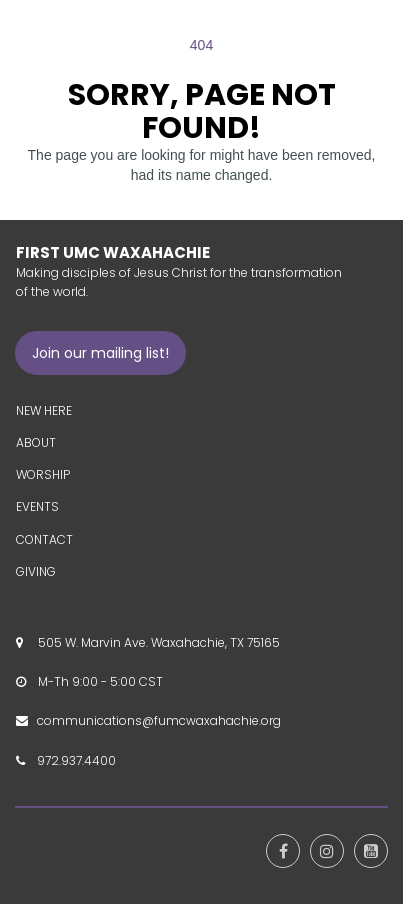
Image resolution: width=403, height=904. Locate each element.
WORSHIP (43, 474)
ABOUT (36, 442)
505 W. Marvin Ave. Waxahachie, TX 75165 (156, 642)
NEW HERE (44, 410)
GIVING (36, 571)
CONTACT (44, 539)
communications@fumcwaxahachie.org (159, 720)
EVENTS (37, 506)
